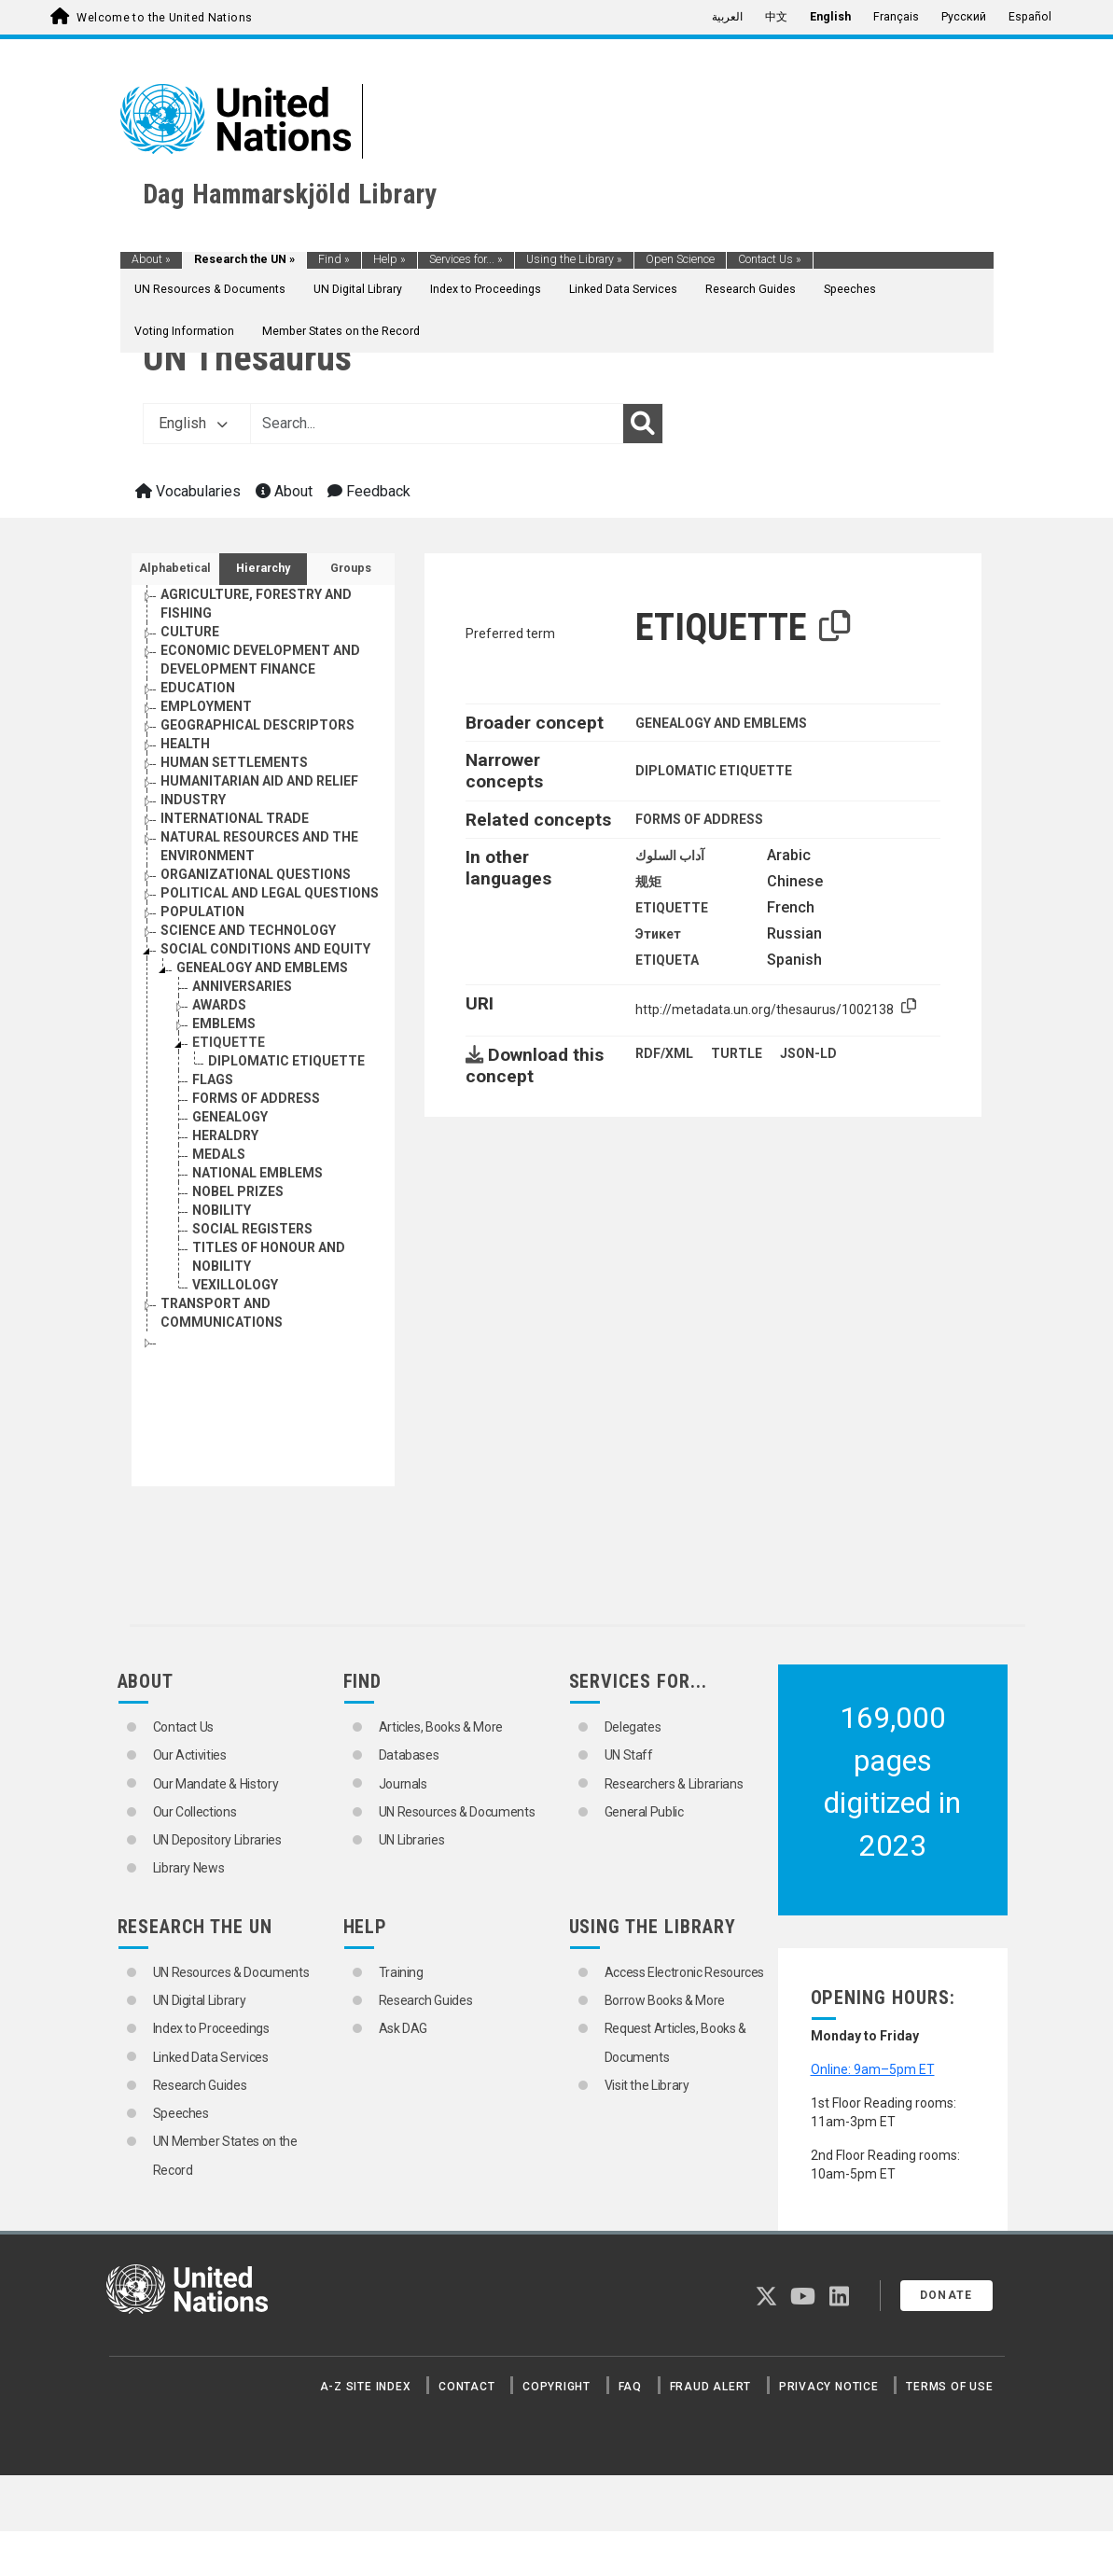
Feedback (368, 491)
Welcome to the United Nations (164, 17)
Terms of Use (949, 2386)
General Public (644, 1811)
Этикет (658, 933)
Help (389, 259)
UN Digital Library (357, 289)
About (151, 259)
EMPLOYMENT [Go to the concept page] (206, 706)
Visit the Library (647, 2085)
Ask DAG (403, 2028)
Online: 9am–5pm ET (873, 2069)
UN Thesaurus (247, 358)
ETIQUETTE (671, 907)
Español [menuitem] (1030, 16)
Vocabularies (188, 491)
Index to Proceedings (485, 289)
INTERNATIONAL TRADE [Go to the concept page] (234, 818)
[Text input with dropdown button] (436, 423)
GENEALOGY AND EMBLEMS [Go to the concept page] (262, 967)
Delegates (633, 1727)
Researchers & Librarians (674, 1783)
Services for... (466, 259)
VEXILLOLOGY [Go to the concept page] (235, 1284)
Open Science (680, 259)
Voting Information (184, 331)
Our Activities (190, 1755)
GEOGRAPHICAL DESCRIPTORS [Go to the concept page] (257, 724)
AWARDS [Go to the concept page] (219, 1004)
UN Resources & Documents (209, 289)
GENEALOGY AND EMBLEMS (721, 723)
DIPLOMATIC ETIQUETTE (713, 770)
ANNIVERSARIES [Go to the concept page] (242, 986)
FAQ (630, 2386)
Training (401, 1972)
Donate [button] (946, 2295)
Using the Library (574, 259)
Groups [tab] (350, 568)
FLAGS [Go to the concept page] (212, 1079)
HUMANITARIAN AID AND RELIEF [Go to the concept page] (259, 780)
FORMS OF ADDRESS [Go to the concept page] (256, 1098)
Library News (189, 1867)
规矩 (648, 881)
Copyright (556, 2386)
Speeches (850, 289)
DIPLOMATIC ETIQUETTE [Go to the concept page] (286, 1060)
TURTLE (736, 1053)
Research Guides (750, 289)
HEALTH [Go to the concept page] (185, 743)
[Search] (642, 423)
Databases (409, 1755)
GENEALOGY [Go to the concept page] (230, 1116)
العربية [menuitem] (727, 16)
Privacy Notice (829, 2386)
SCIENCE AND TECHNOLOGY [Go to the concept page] (248, 930)
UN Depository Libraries (217, 1839)
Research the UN (244, 259)
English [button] (193, 423)
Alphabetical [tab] (175, 568)
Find (334, 259)
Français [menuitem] (896, 16)
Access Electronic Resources (685, 1972)
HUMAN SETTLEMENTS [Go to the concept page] (234, 762)
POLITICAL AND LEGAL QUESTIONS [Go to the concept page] (269, 892)
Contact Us (769, 259)
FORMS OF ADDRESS (699, 819)
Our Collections (195, 1811)
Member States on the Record (341, 331)
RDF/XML (664, 1053)
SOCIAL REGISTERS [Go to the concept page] (252, 1228)
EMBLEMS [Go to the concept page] (224, 1023)
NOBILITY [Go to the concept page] (221, 1210)
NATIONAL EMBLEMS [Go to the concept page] (257, 1172)
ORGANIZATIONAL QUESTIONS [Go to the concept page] (255, 874)
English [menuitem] (830, 16)
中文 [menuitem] (776, 16)
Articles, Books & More (441, 1727)
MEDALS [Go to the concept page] (218, 1154)
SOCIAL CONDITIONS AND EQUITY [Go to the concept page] (265, 948)
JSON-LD (808, 1053)
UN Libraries (412, 1839)
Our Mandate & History (216, 1783)
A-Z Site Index (365, 2386)
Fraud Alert (710, 2386)
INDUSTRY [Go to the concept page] (193, 799)
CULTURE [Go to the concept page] (189, 631)
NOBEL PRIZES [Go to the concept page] (238, 1191)
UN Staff (629, 1755)
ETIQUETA (667, 960)
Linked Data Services (623, 289)
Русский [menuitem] (963, 16)
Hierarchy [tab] (263, 568)
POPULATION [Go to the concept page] (202, 911)
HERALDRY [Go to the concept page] (225, 1135)
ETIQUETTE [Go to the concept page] (228, 1042)
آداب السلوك (669, 855)
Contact (466, 2386)
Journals (403, 1783)
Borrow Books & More (665, 2000)
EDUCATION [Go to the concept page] (197, 687)
